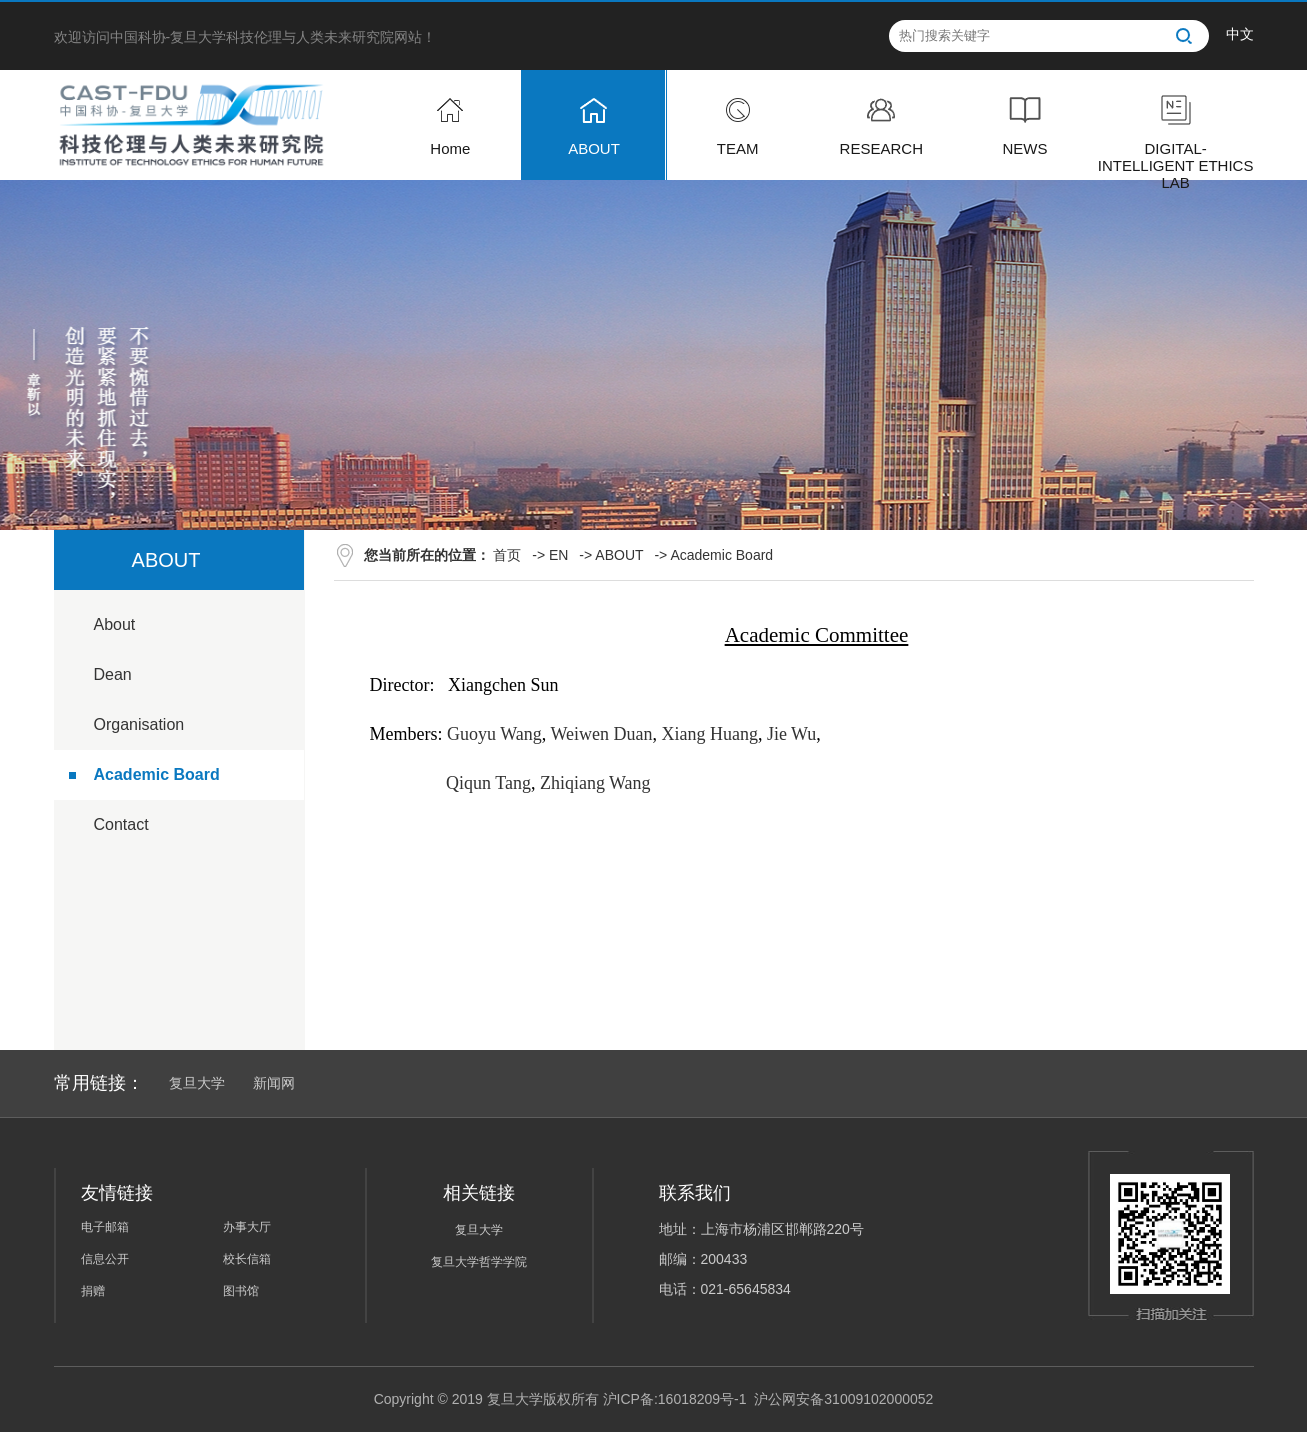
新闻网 (274, 1083)
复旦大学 (197, 1083)
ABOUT (619, 555)
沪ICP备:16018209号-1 (675, 1399)
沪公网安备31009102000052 (843, 1399)
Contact (121, 824)
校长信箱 (247, 1259)
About (115, 624)
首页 (507, 555)
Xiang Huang (709, 734)
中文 (1240, 34)
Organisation (139, 724)
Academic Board (157, 774)
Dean (113, 674)
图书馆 (241, 1291)
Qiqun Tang (488, 783)
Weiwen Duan (601, 734)
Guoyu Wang (494, 734)
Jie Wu (791, 734)
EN (558, 555)
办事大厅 (247, 1227)
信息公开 (105, 1259)
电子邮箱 (105, 1227)
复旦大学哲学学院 (479, 1262)
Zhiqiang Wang (595, 783)
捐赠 (93, 1291)
